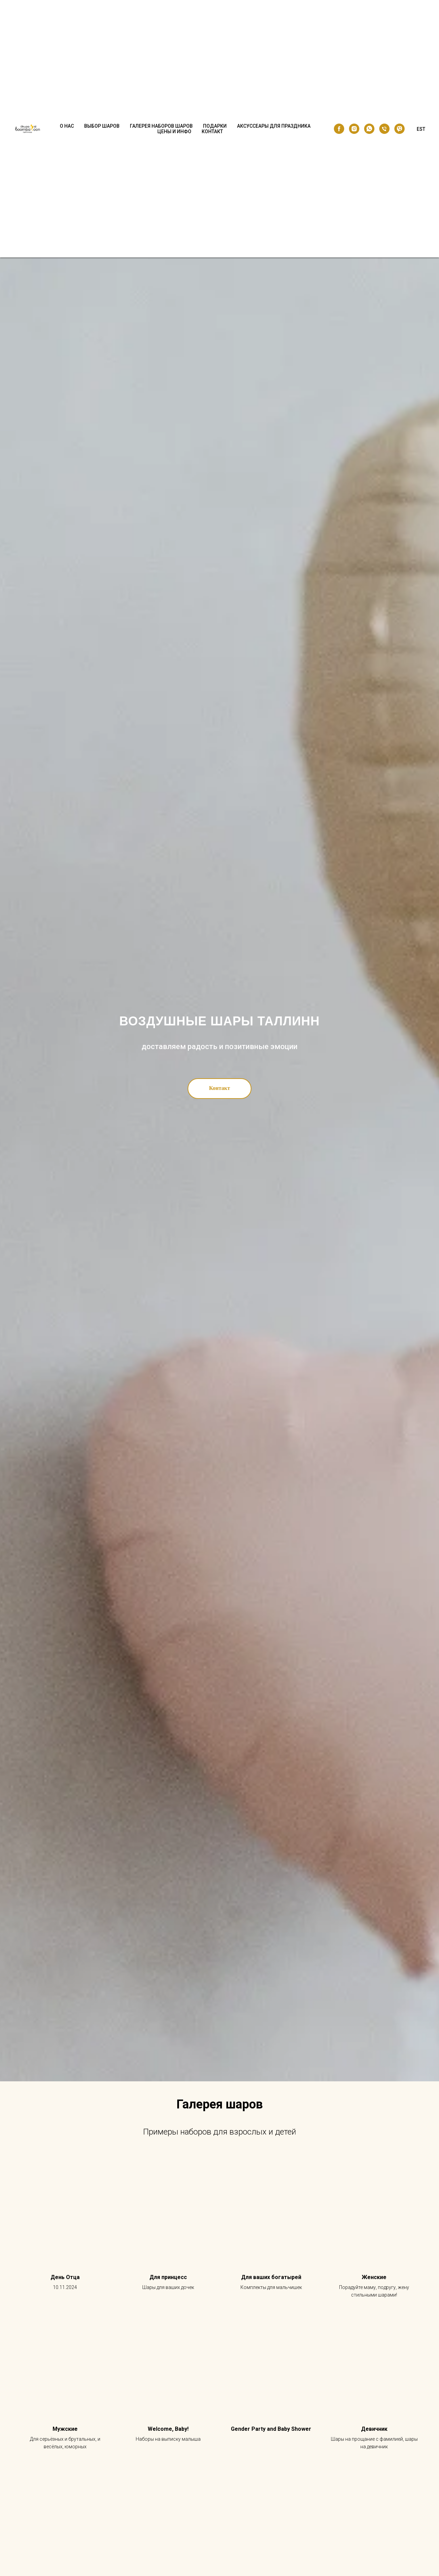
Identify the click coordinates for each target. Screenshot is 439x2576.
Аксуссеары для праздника (274, 126)
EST (421, 129)
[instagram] (354, 129)
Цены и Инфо (174, 131)
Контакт (212, 131)
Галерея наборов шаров (161, 126)
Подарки (215, 126)
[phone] (384, 129)
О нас (67, 126)
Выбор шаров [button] (102, 126)
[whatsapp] (369, 129)
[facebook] (339, 129)
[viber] (399, 129)
